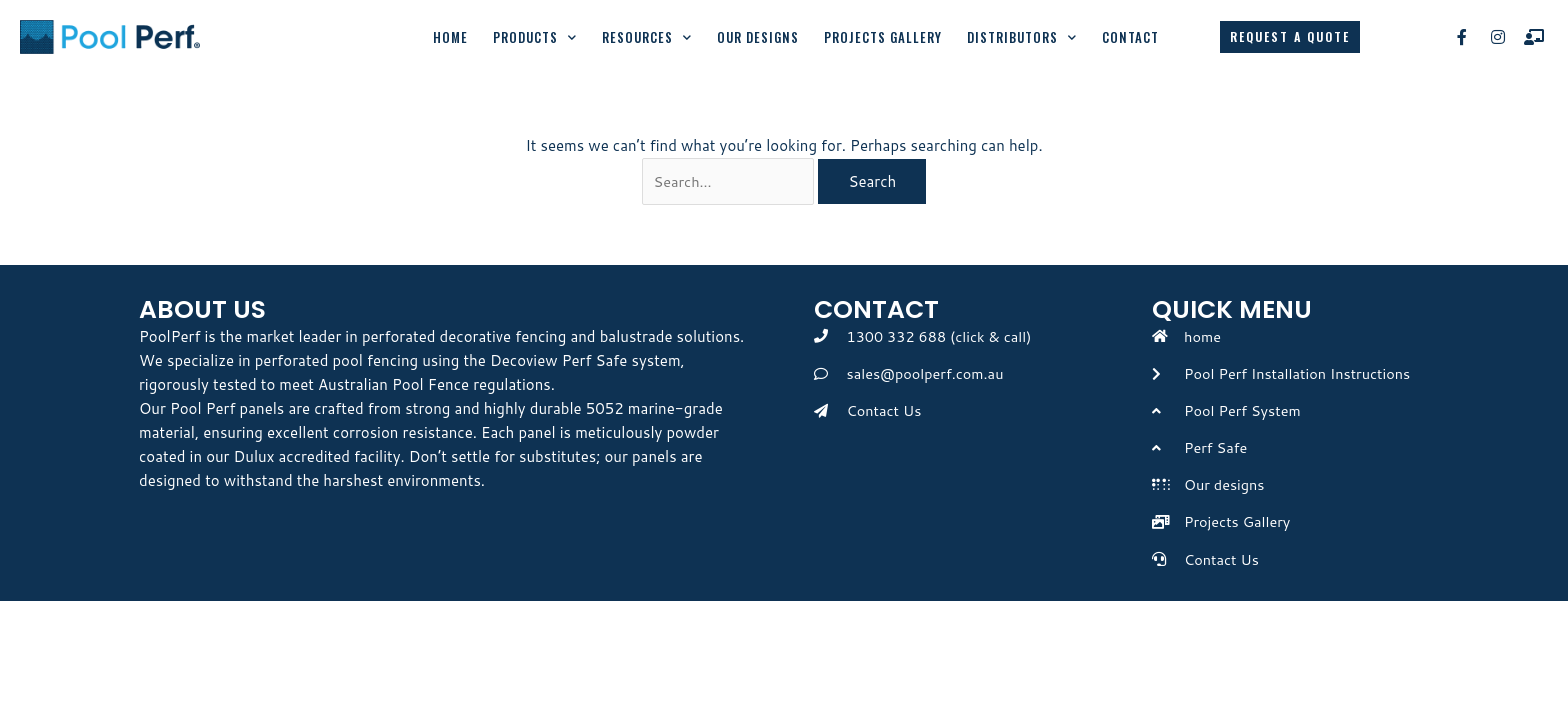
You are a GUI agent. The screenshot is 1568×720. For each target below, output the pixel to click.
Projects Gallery (883, 37)
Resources (647, 37)
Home (450, 37)
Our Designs (758, 37)
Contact (1130, 37)
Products (535, 37)
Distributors (1022, 37)
